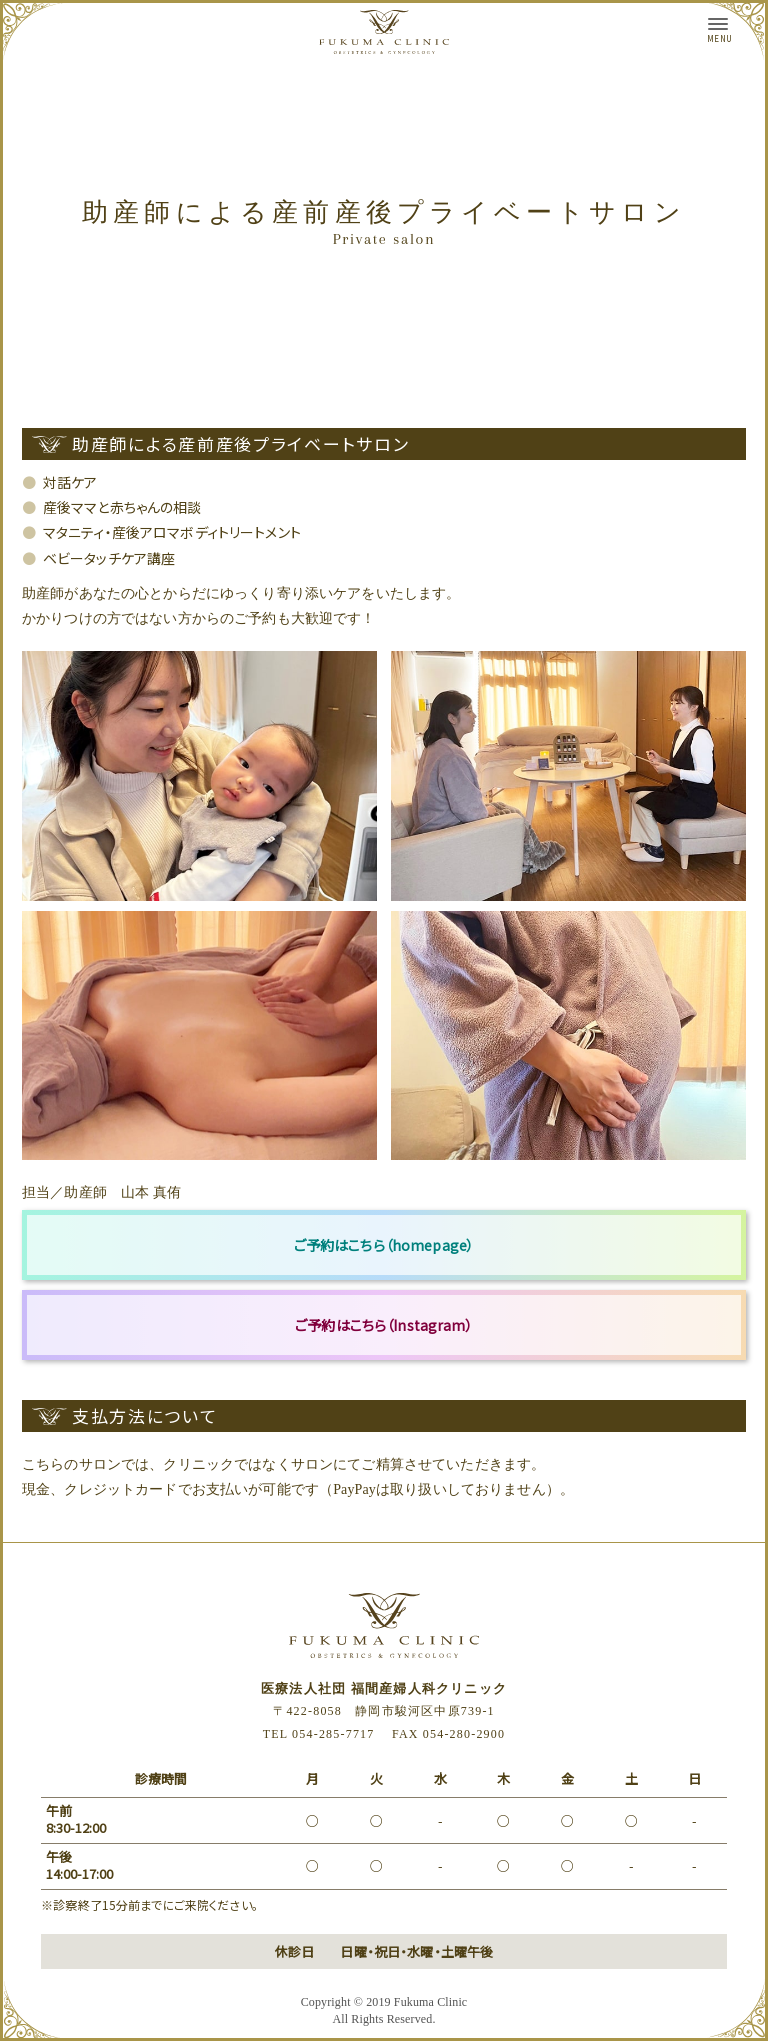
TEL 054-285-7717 (319, 1734)
